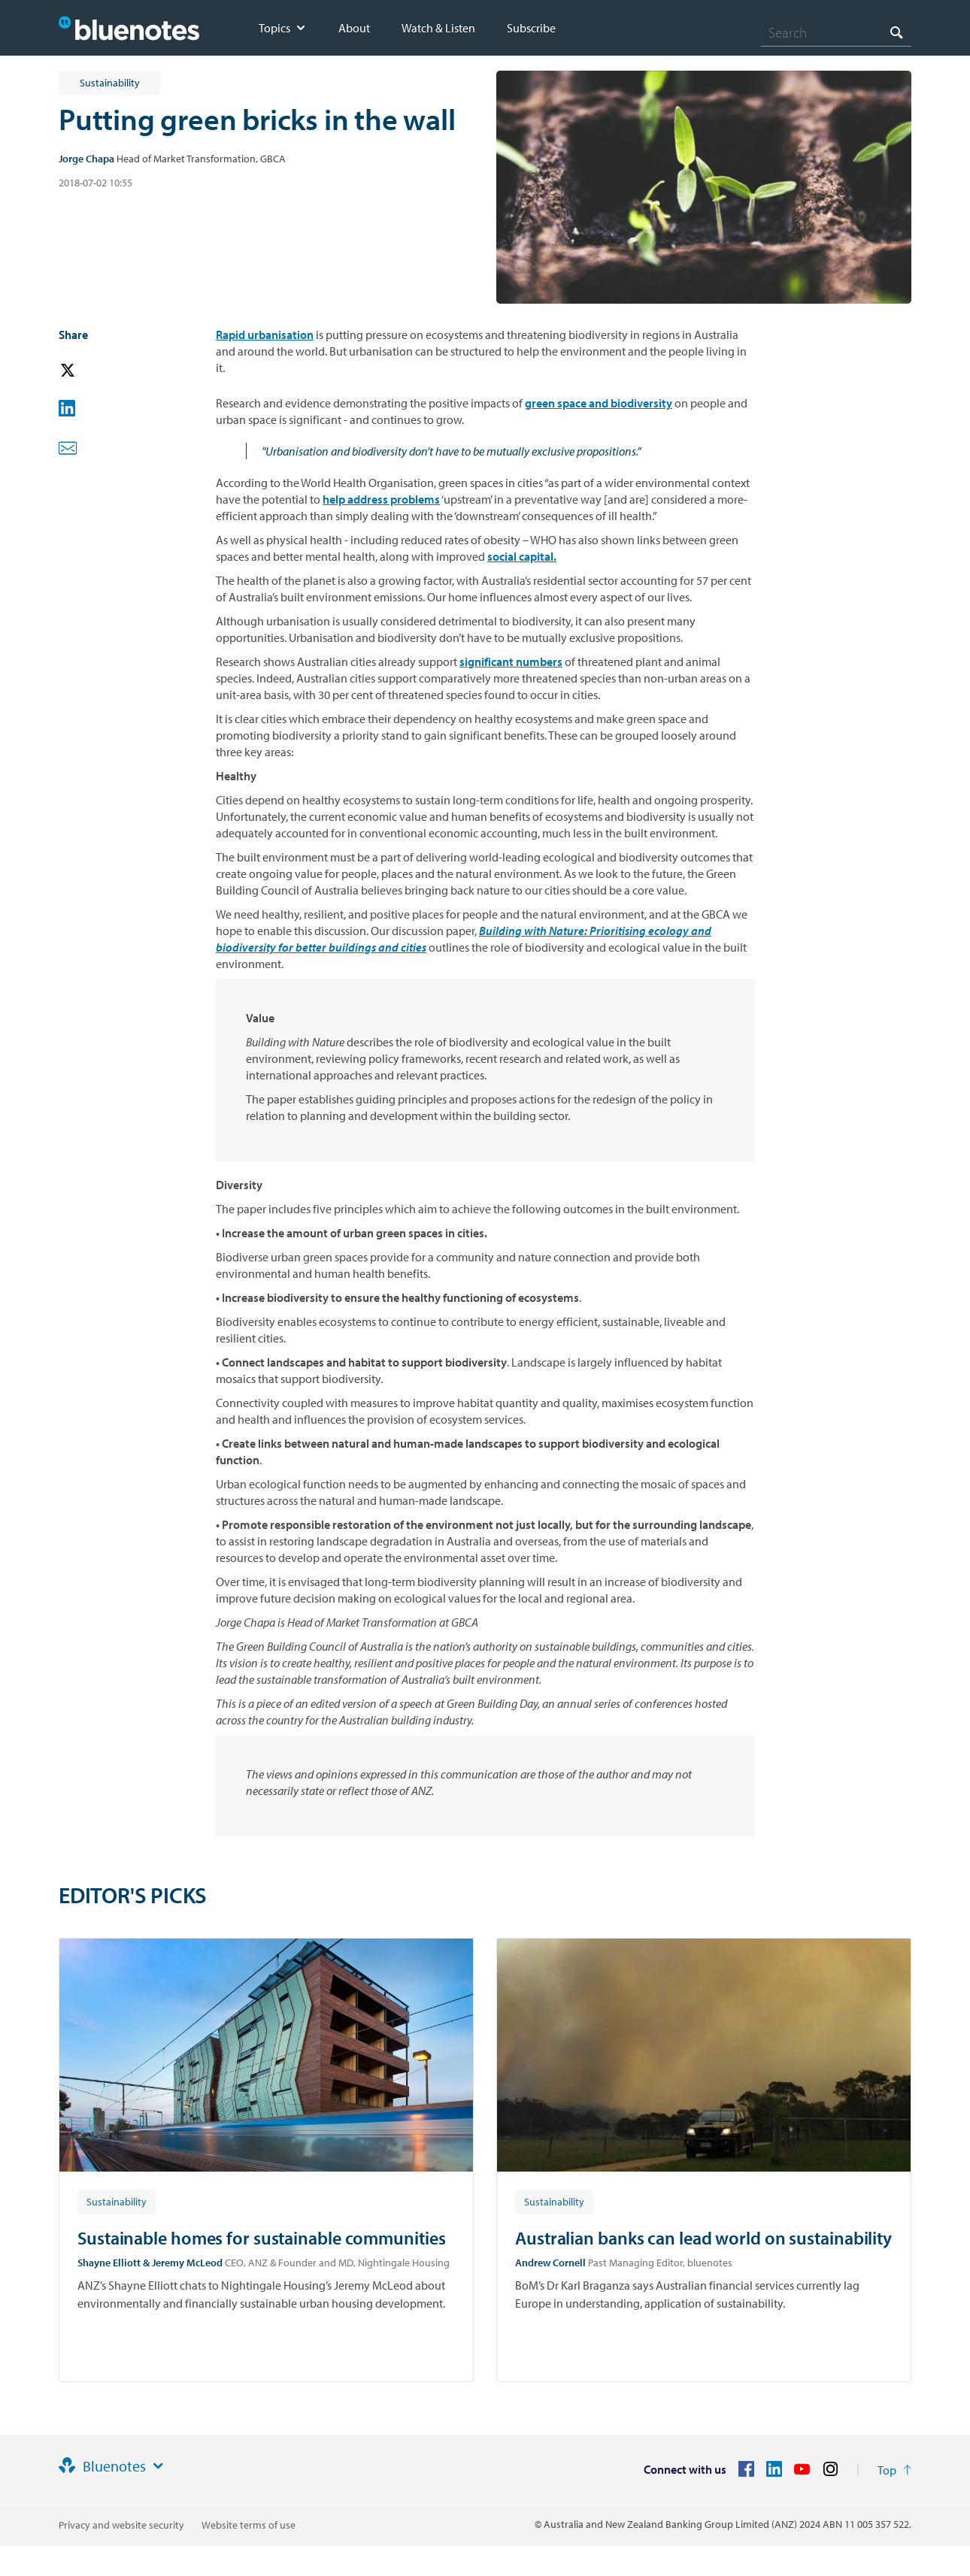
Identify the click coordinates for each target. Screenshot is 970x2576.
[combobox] (836, 32)
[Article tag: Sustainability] (116, 2200)
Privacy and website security (121, 2525)
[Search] (836, 32)
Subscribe (531, 27)
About (354, 27)
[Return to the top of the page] (894, 2470)
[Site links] (158, 2466)
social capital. (521, 556)
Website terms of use (249, 2525)
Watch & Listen (438, 27)
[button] (89, 371)
